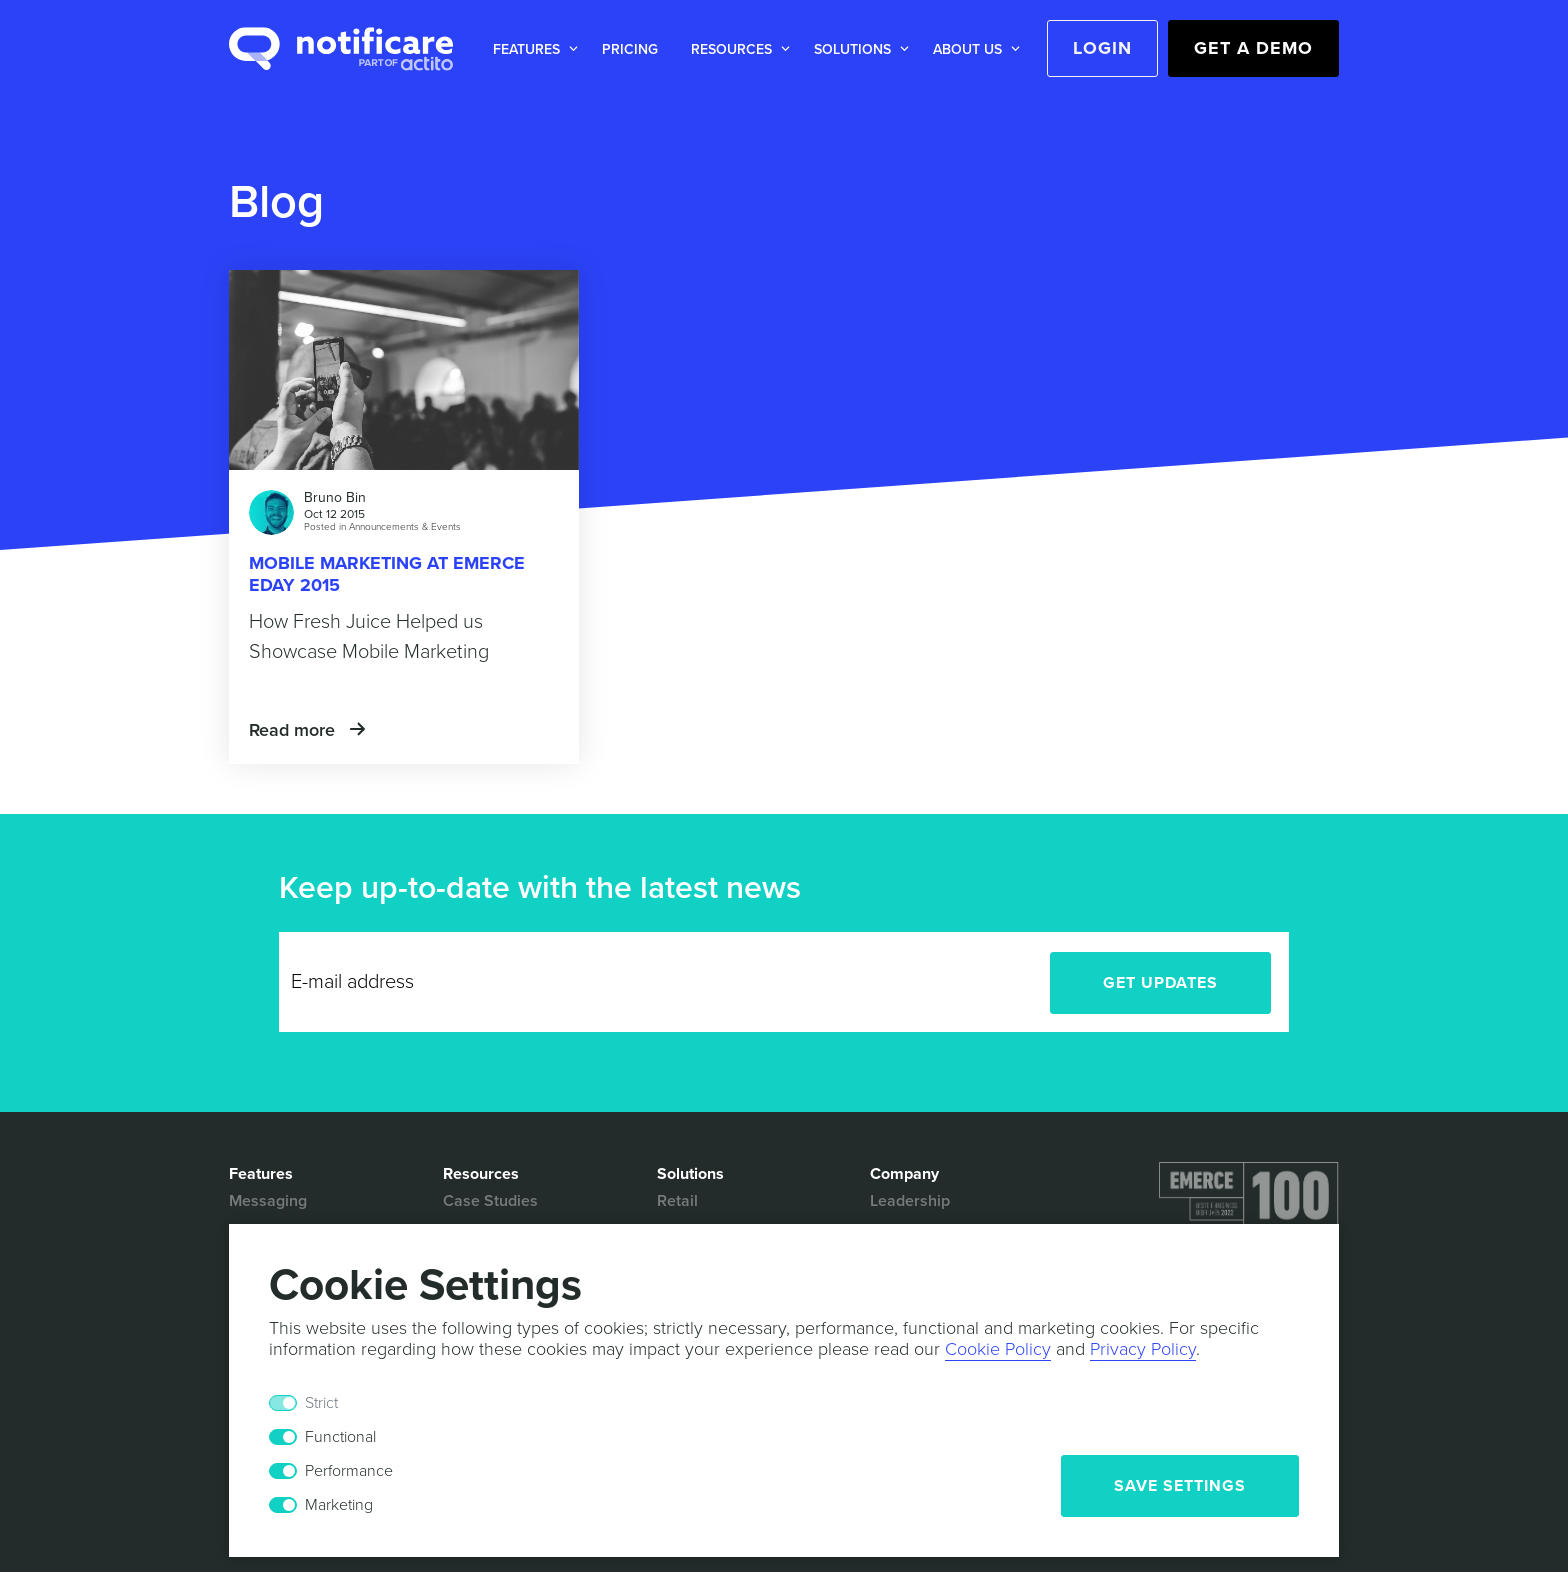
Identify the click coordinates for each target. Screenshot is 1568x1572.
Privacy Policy (1143, 1349)
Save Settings (1180, 1486)
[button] (531, 49)
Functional (340, 1437)
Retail (677, 1201)
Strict (321, 1403)
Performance (349, 1471)
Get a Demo (1253, 48)
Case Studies (490, 1201)
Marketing (339, 1505)
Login (1102, 48)
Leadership (910, 1201)
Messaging (268, 1201)
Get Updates (1160, 983)
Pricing (630, 49)
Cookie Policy (998, 1349)
